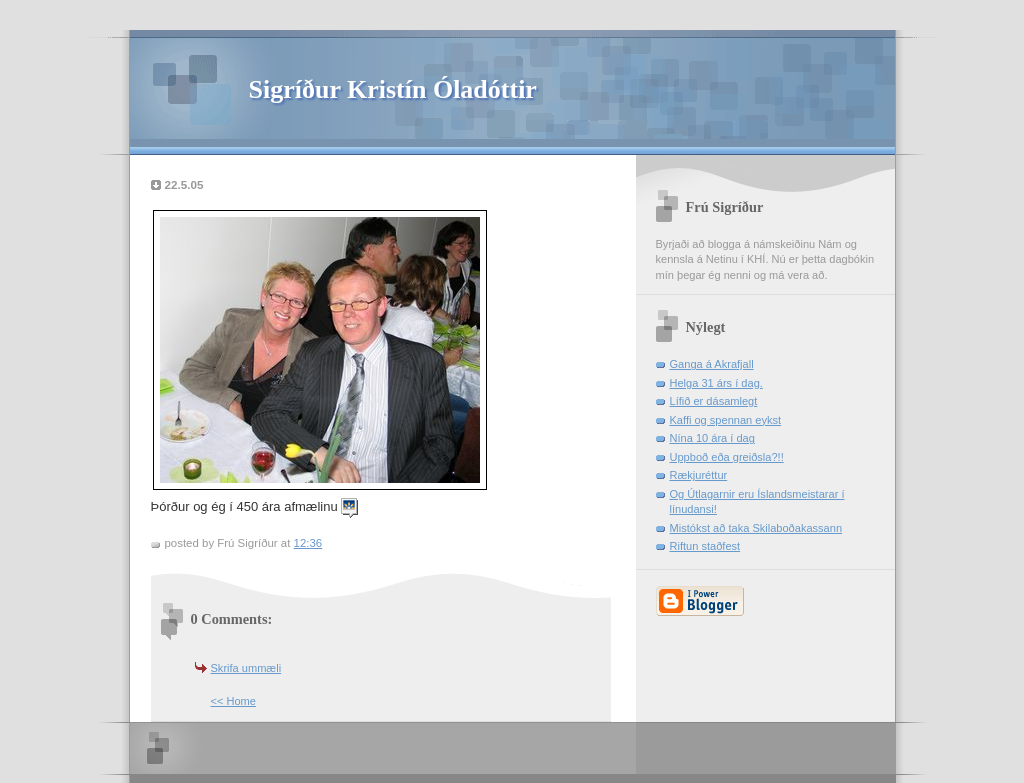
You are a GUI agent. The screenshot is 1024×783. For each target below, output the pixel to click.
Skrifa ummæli (246, 668)
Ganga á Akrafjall (712, 364)
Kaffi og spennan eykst (726, 420)
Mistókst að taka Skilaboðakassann (756, 528)
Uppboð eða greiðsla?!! (727, 457)
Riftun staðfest (705, 546)
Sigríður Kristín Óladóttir (393, 89)
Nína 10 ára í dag (712, 438)
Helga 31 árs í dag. (716, 383)
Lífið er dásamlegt (714, 401)
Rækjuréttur (699, 475)
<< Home (233, 701)
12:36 (308, 543)
